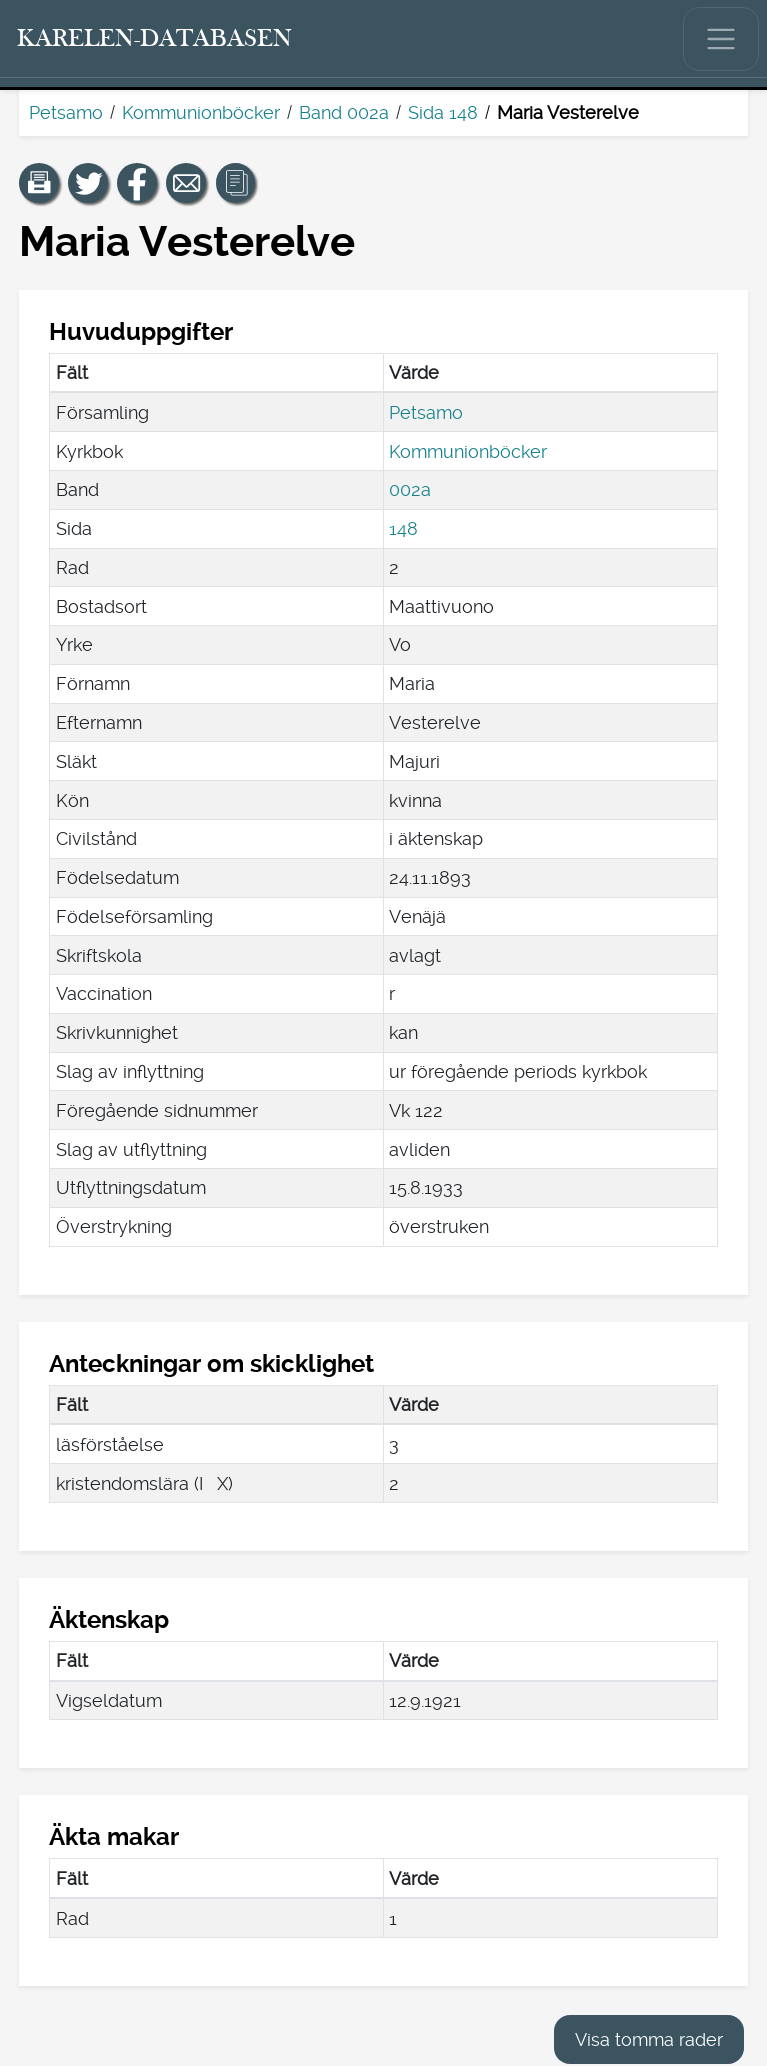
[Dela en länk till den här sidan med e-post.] (186, 183)
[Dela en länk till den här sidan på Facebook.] (137, 183)
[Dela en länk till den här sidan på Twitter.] (88, 183)
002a (410, 489)
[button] (39, 183)
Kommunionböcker (201, 112)
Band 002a (344, 112)
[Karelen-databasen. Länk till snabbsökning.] (155, 39)
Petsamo (66, 112)
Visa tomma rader (649, 2039)
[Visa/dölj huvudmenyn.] (721, 39)
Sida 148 (443, 112)
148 (403, 528)
